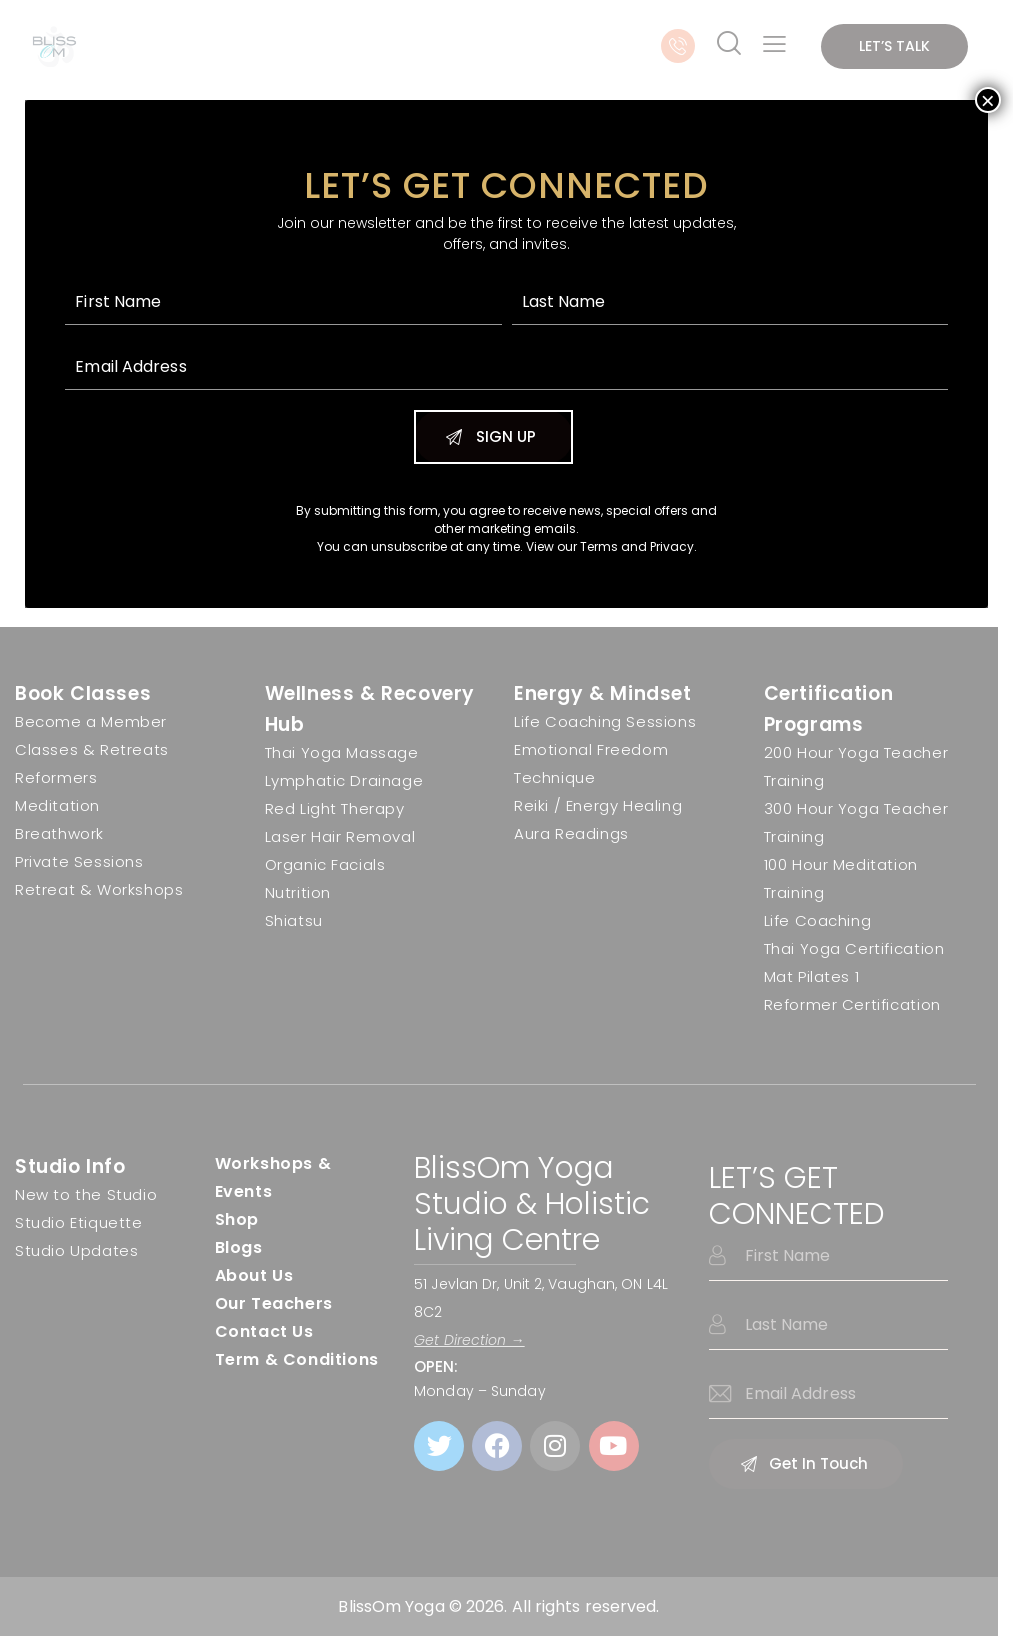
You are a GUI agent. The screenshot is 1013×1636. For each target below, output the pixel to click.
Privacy (672, 546)
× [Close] (988, 100)
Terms (599, 546)
